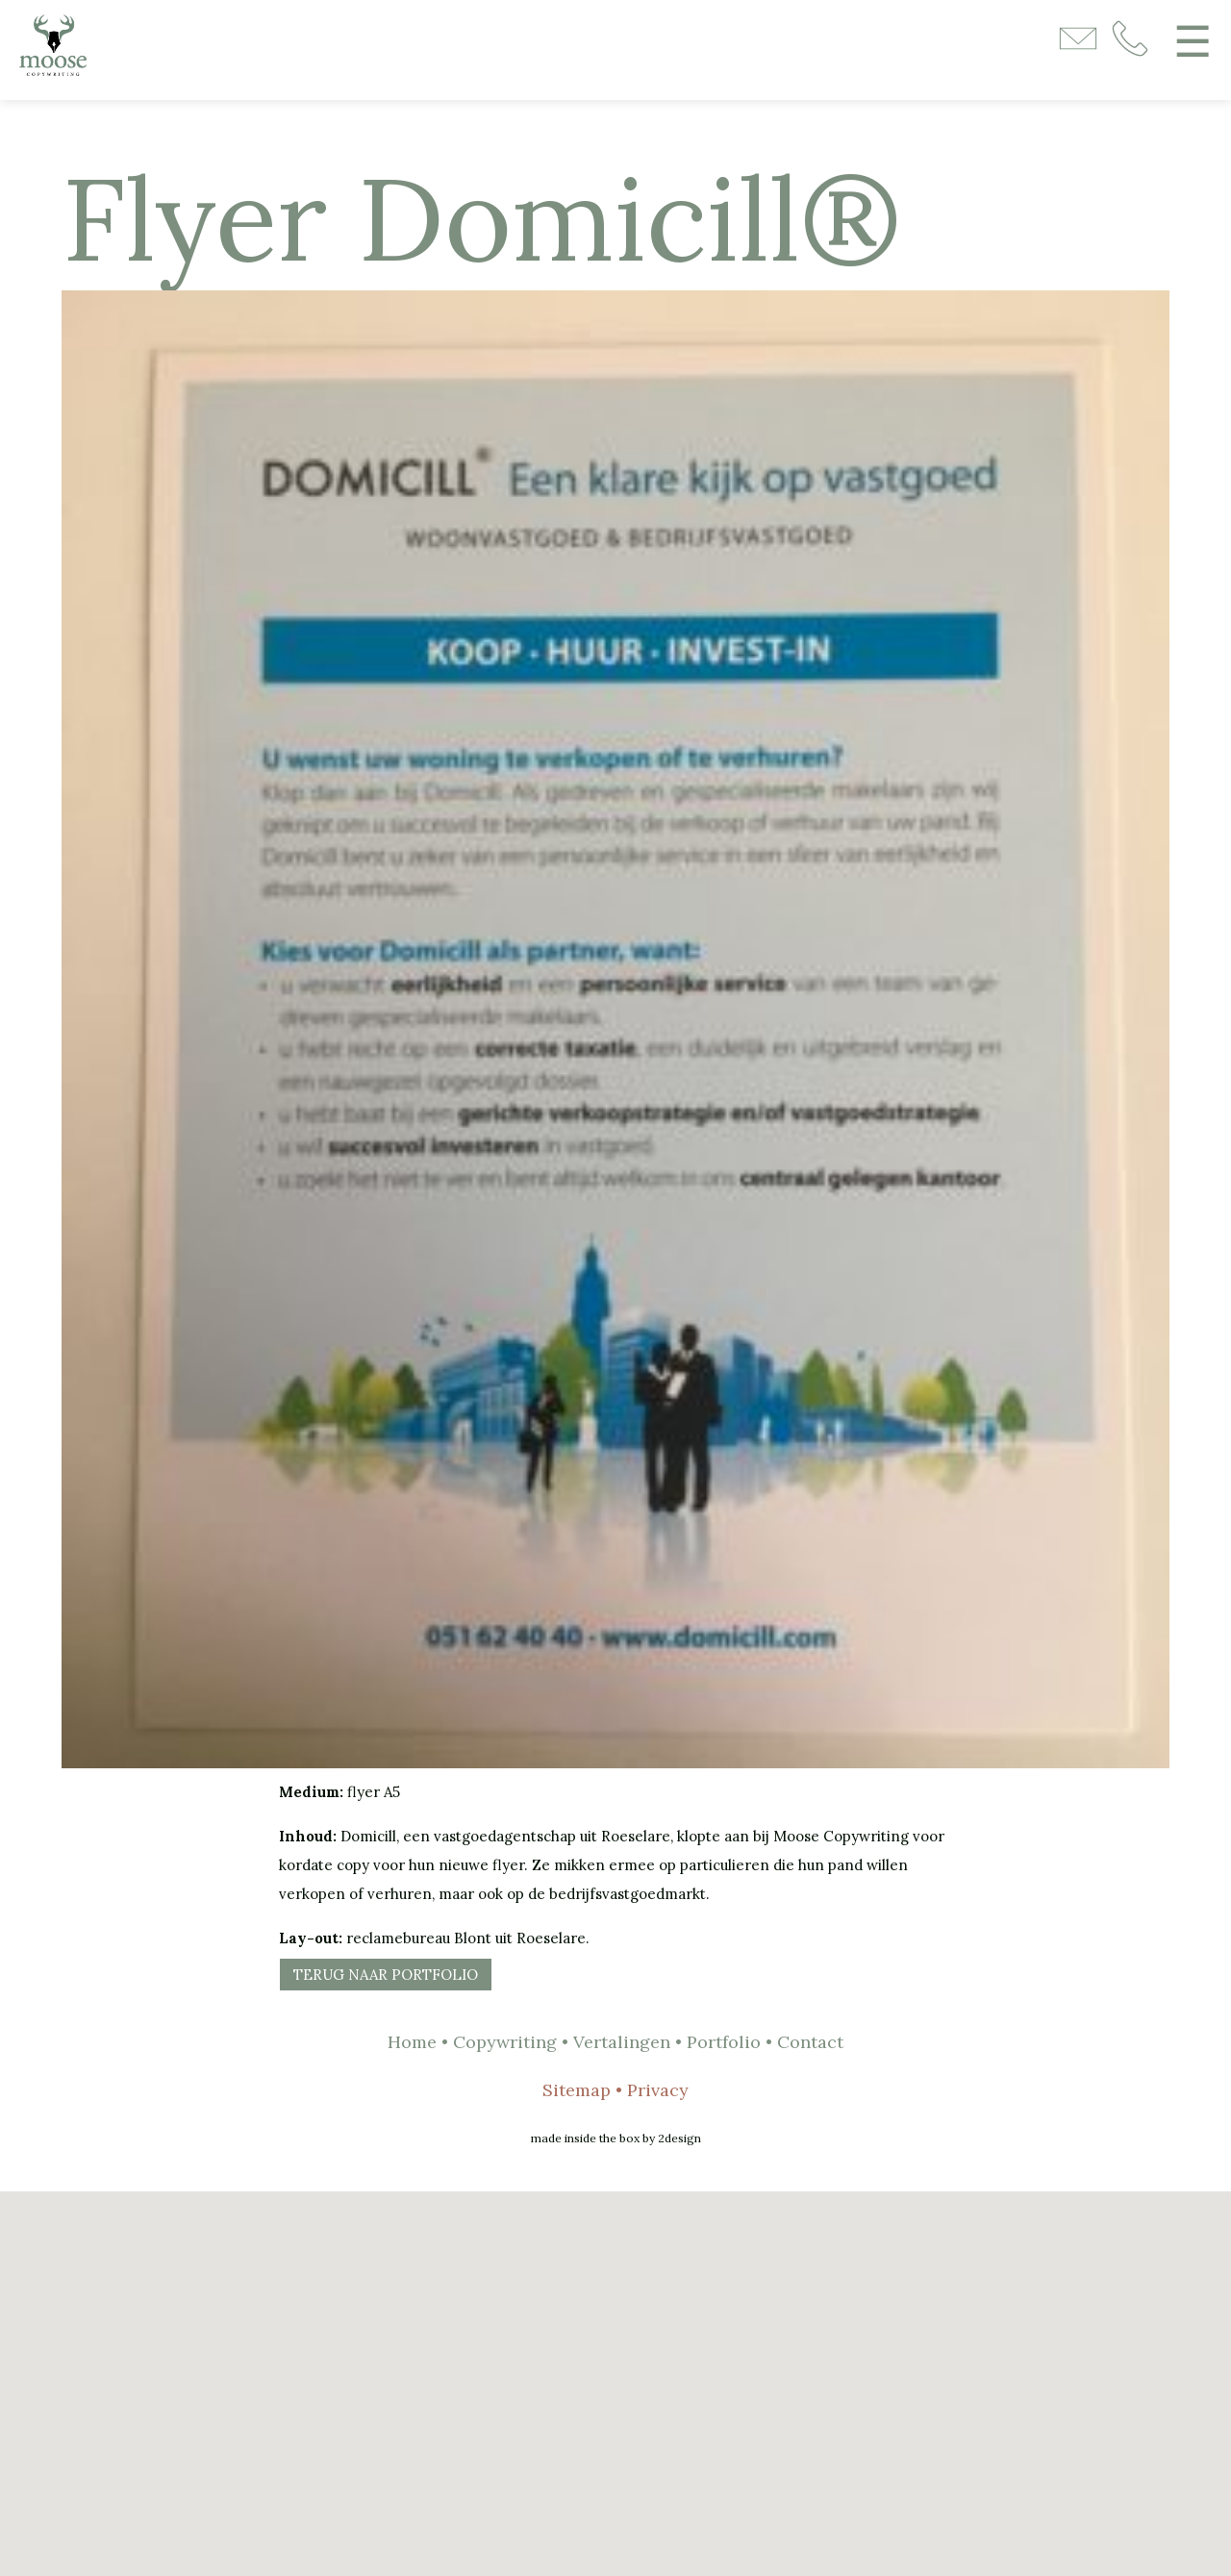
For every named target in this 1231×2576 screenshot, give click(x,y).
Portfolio (724, 2042)
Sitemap (576, 2090)
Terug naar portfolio (385, 1974)
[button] (615, 2372)
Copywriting (505, 2042)
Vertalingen (621, 2042)
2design (679, 2138)
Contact (810, 2042)
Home (412, 2042)
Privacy (658, 2090)
